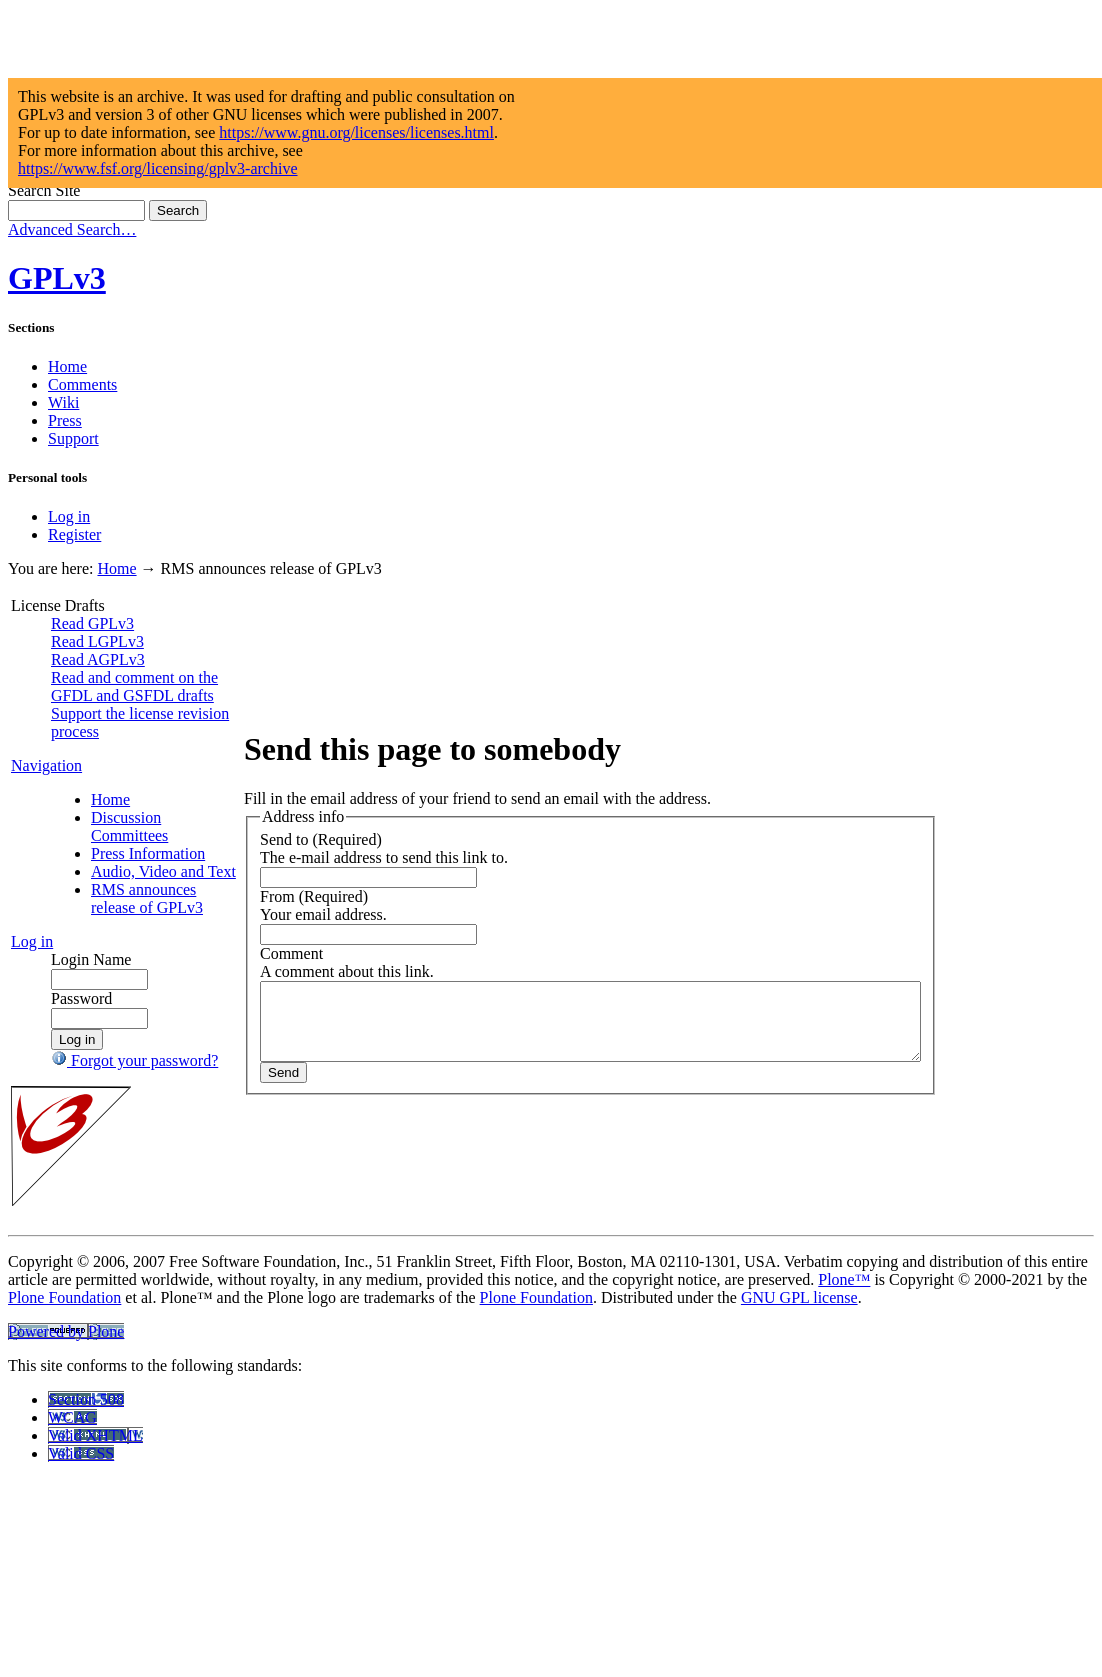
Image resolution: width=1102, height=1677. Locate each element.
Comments (82, 384)
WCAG (72, 1579)
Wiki (63, 402)
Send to (212, 913)
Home (67, 366)
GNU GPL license (799, 1459)
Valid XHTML (95, 1597)
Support (73, 438)
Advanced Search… (72, 229)
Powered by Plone (66, 1493)
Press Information (129, 916)
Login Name (91, 1103)
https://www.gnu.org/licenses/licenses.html (356, 132)
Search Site (44, 190)
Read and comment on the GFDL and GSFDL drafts (102, 704)
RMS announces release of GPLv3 (125, 1024)
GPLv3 (57, 278)
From (205, 970)
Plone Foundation (64, 1459)
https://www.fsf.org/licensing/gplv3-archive (158, 168)
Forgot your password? (99, 1213)
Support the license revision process (101, 767)
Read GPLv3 (92, 623)
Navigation (46, 819)
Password (81, 1142)
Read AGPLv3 (98, 659)
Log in (69, 516)
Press (65, 420)
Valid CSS (81, 1615)
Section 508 (86, 1561)
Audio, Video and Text (123, 961)
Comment (219, 1027)
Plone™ (844, 1441)
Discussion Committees (129, 880)
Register (74, 534)
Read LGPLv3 (97, 641)
